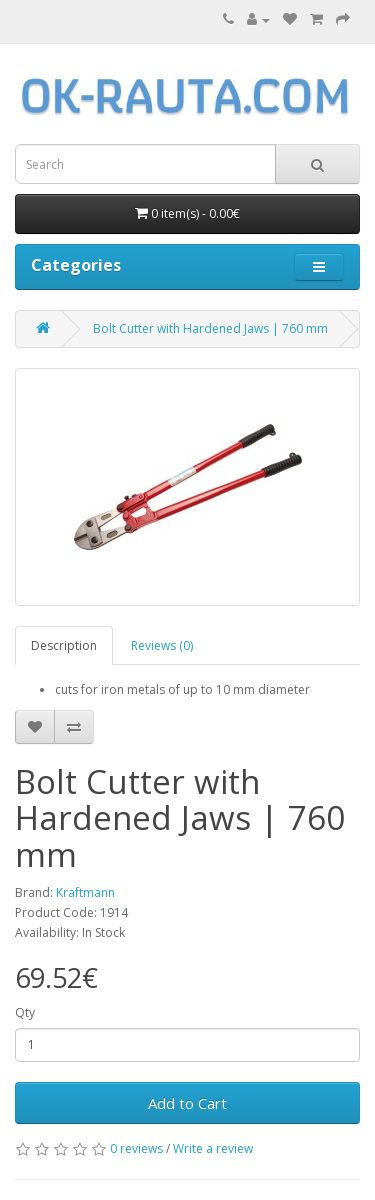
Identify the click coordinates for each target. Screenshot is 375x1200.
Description (64, 645)
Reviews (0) (162, 645)
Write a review (213, 1148)
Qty (25, 1012)
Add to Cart (187, 1103)
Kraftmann (85, 892)
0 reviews (136, 1148)
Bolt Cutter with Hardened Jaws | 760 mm (210, 328)
